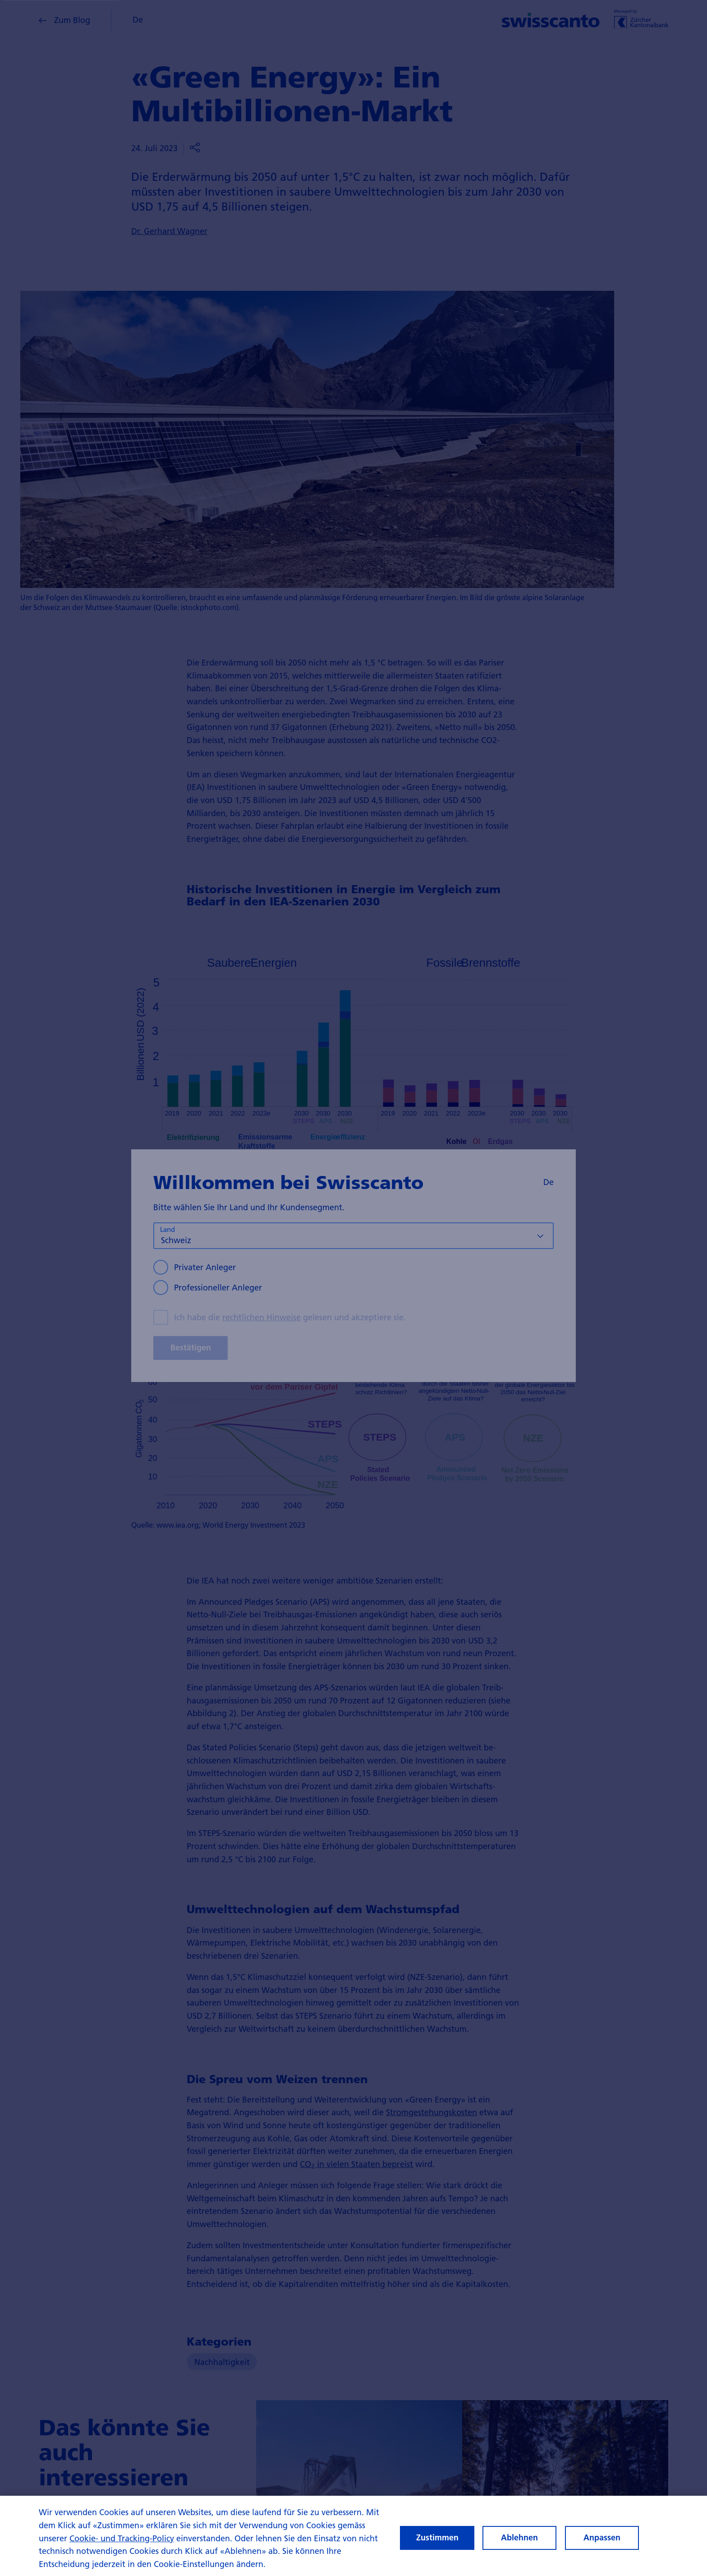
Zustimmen (437, 2540)
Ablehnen (519, 2540)
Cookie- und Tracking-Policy (121, 2541)
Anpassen (601, 2540)
